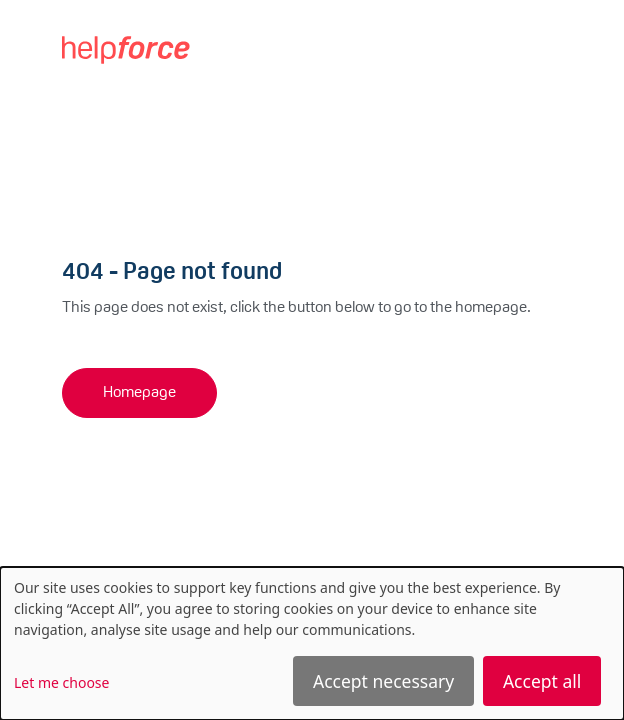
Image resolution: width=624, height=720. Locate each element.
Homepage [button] (139, 393)
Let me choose (61, 682)
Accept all (542, 681)
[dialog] (312, 643)
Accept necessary (383, 681)
